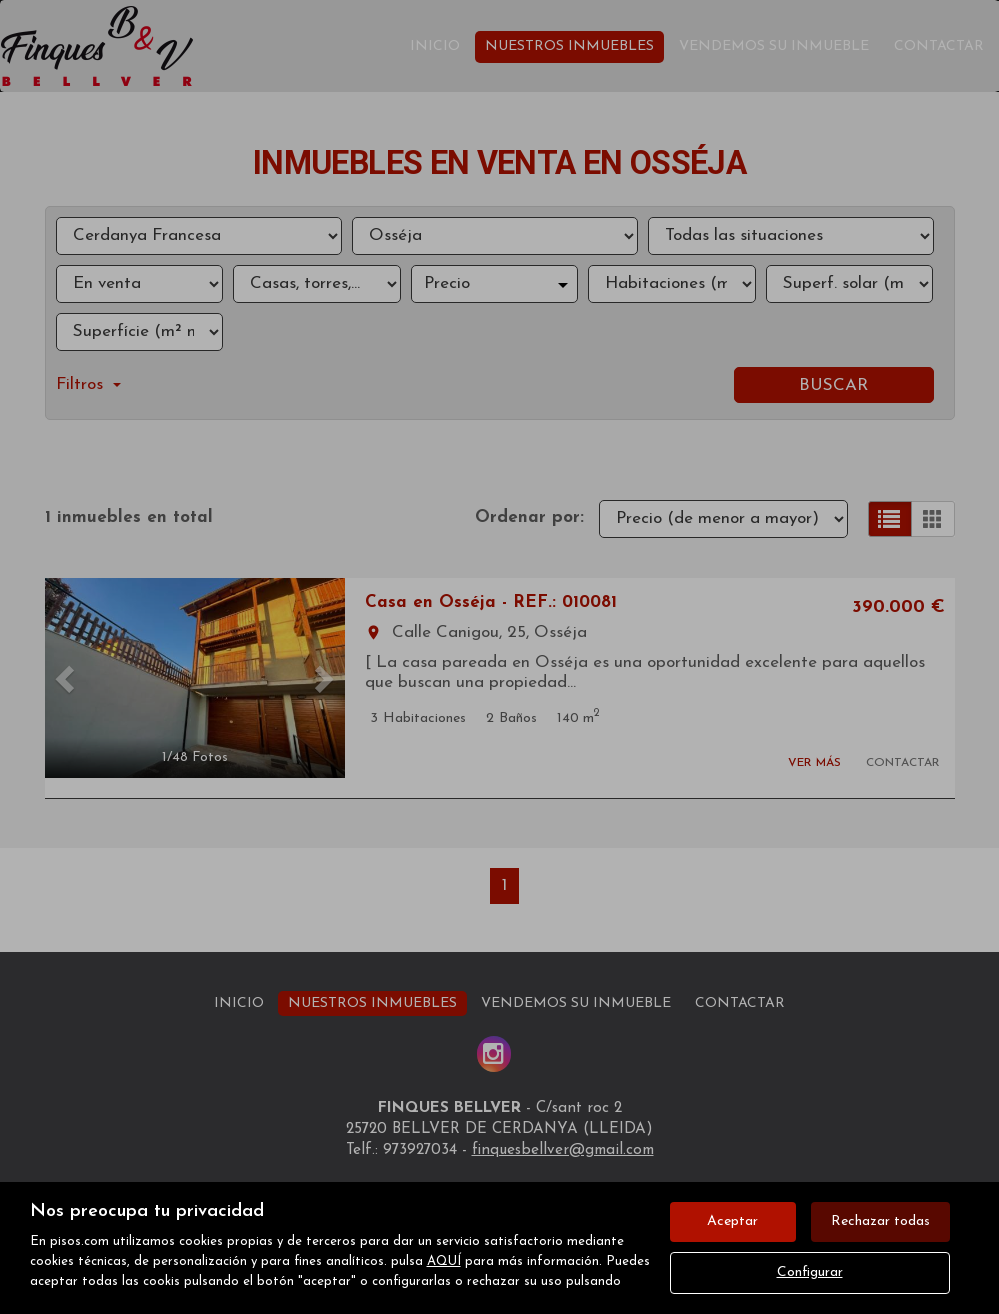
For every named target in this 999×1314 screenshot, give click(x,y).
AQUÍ (444, 1261)
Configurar (810, 1272)
